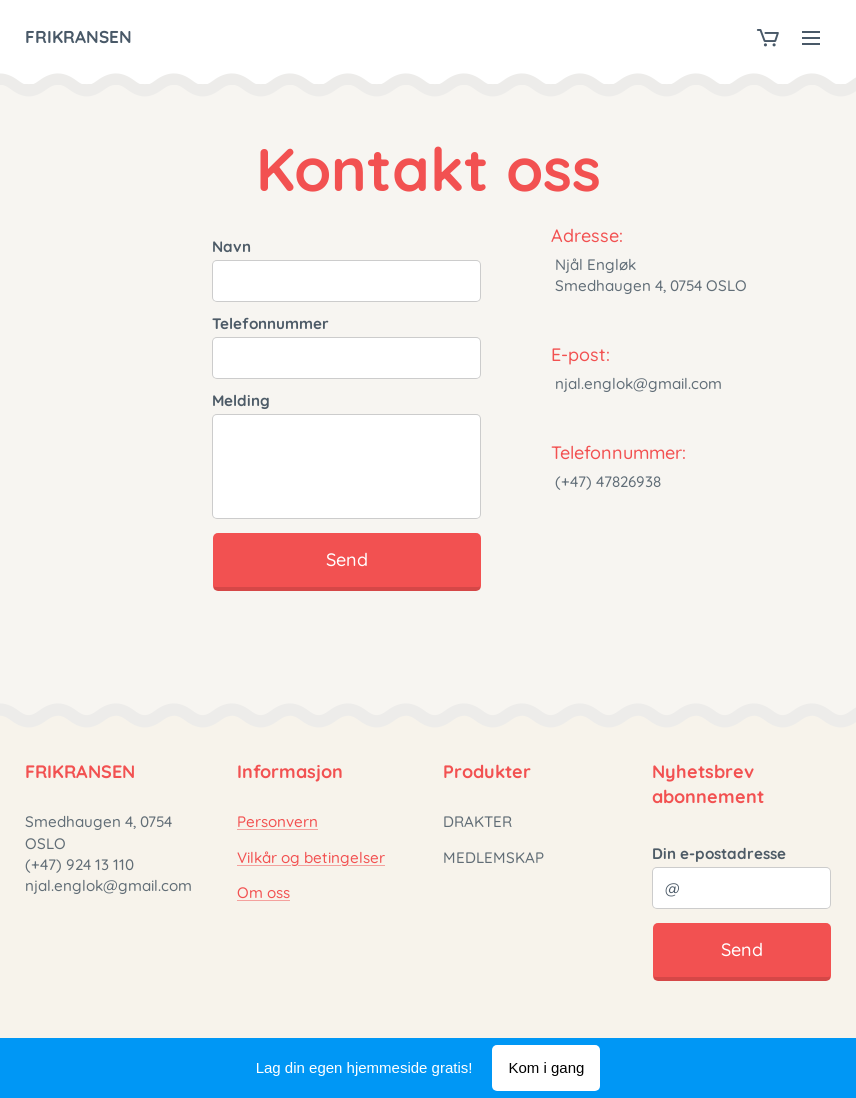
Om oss (263, 892)
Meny (811, 38)
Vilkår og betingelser (311, 857)
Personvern (277, 822)
